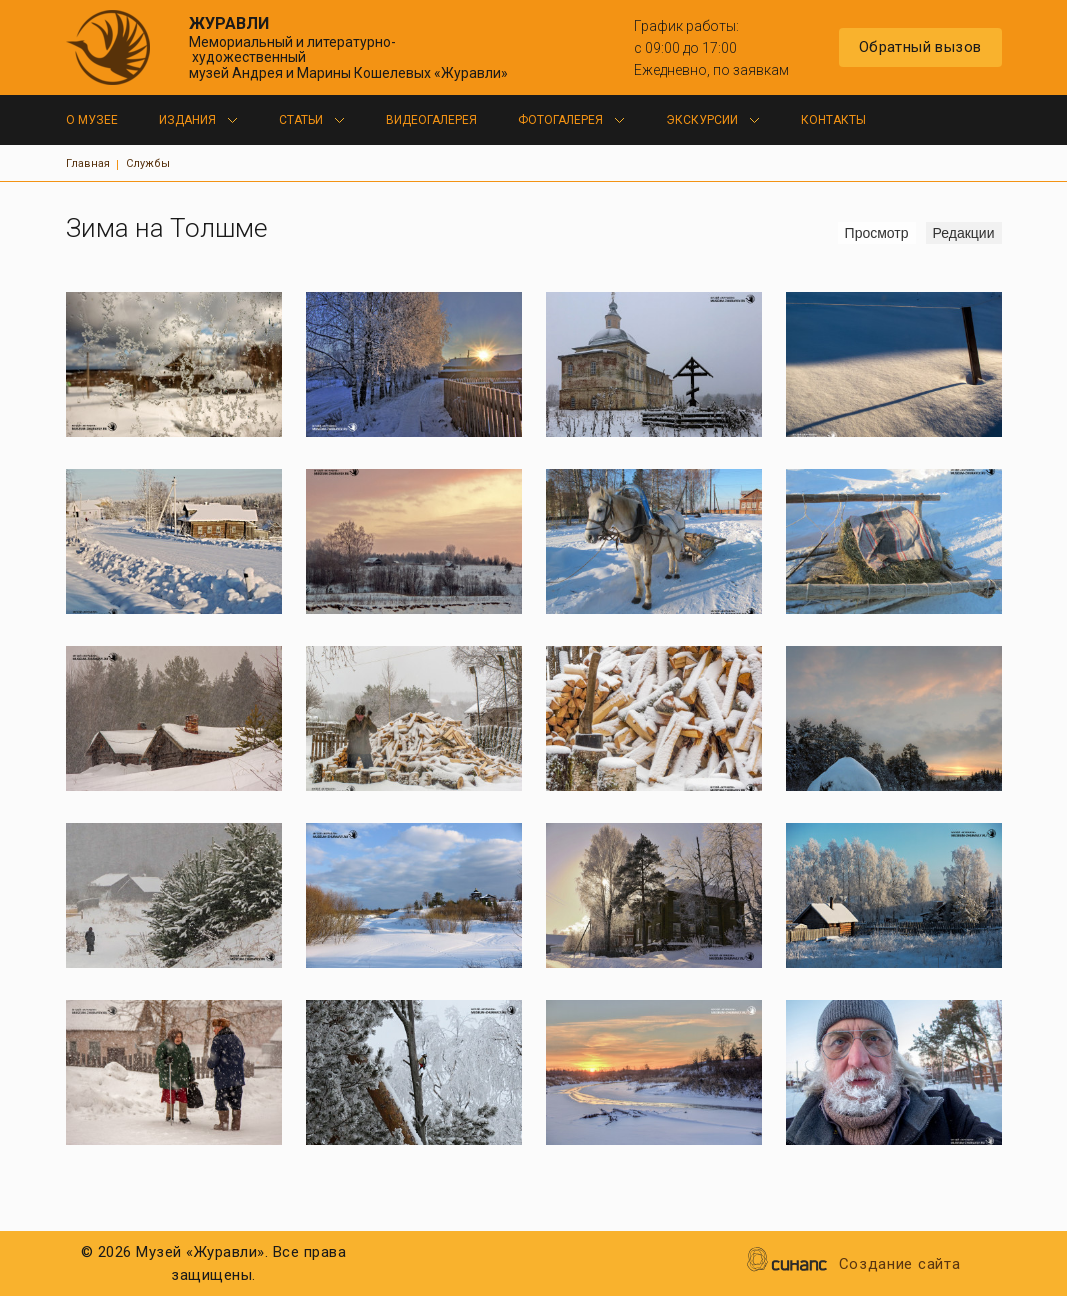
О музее (92, 120)
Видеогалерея (431, 120)
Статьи (301, 120)
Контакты (833, 120)
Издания (187, 120)
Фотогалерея (560, 120)
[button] (174, 364)
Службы (148, 163)
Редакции (964, 233)
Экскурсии (702, 120)
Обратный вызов (920, 47)
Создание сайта (900, 1265)
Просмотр (880, 232)
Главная (88, 163)
